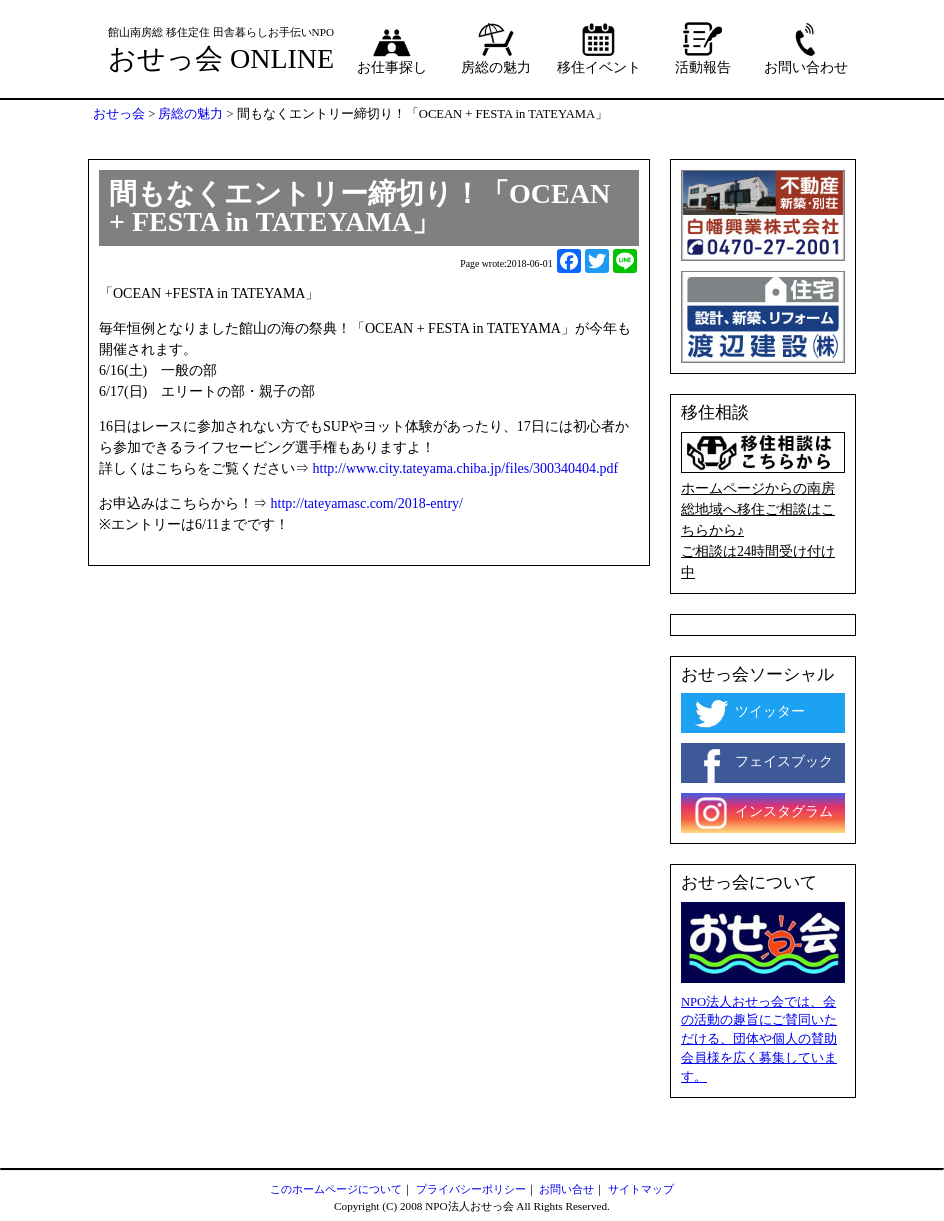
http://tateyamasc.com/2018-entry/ (367, 503)
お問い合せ (566, 1189)
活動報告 (703, 48)
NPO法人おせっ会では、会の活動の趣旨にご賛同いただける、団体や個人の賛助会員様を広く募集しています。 (759, 1040)
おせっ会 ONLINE (221, 58)
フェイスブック (762, 763)
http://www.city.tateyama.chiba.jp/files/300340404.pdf (466, 468)
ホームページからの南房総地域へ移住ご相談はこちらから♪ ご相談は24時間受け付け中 (763, 506)
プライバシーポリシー (471, 1189)
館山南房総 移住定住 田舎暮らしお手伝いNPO (221, 32)
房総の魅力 (496, 48)
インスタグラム (762, 813)
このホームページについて (336, 1189)
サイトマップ (641, 1189)
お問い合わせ (806, 48)
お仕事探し (392, 48)
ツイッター (748, 713)
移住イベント (599, 48)
